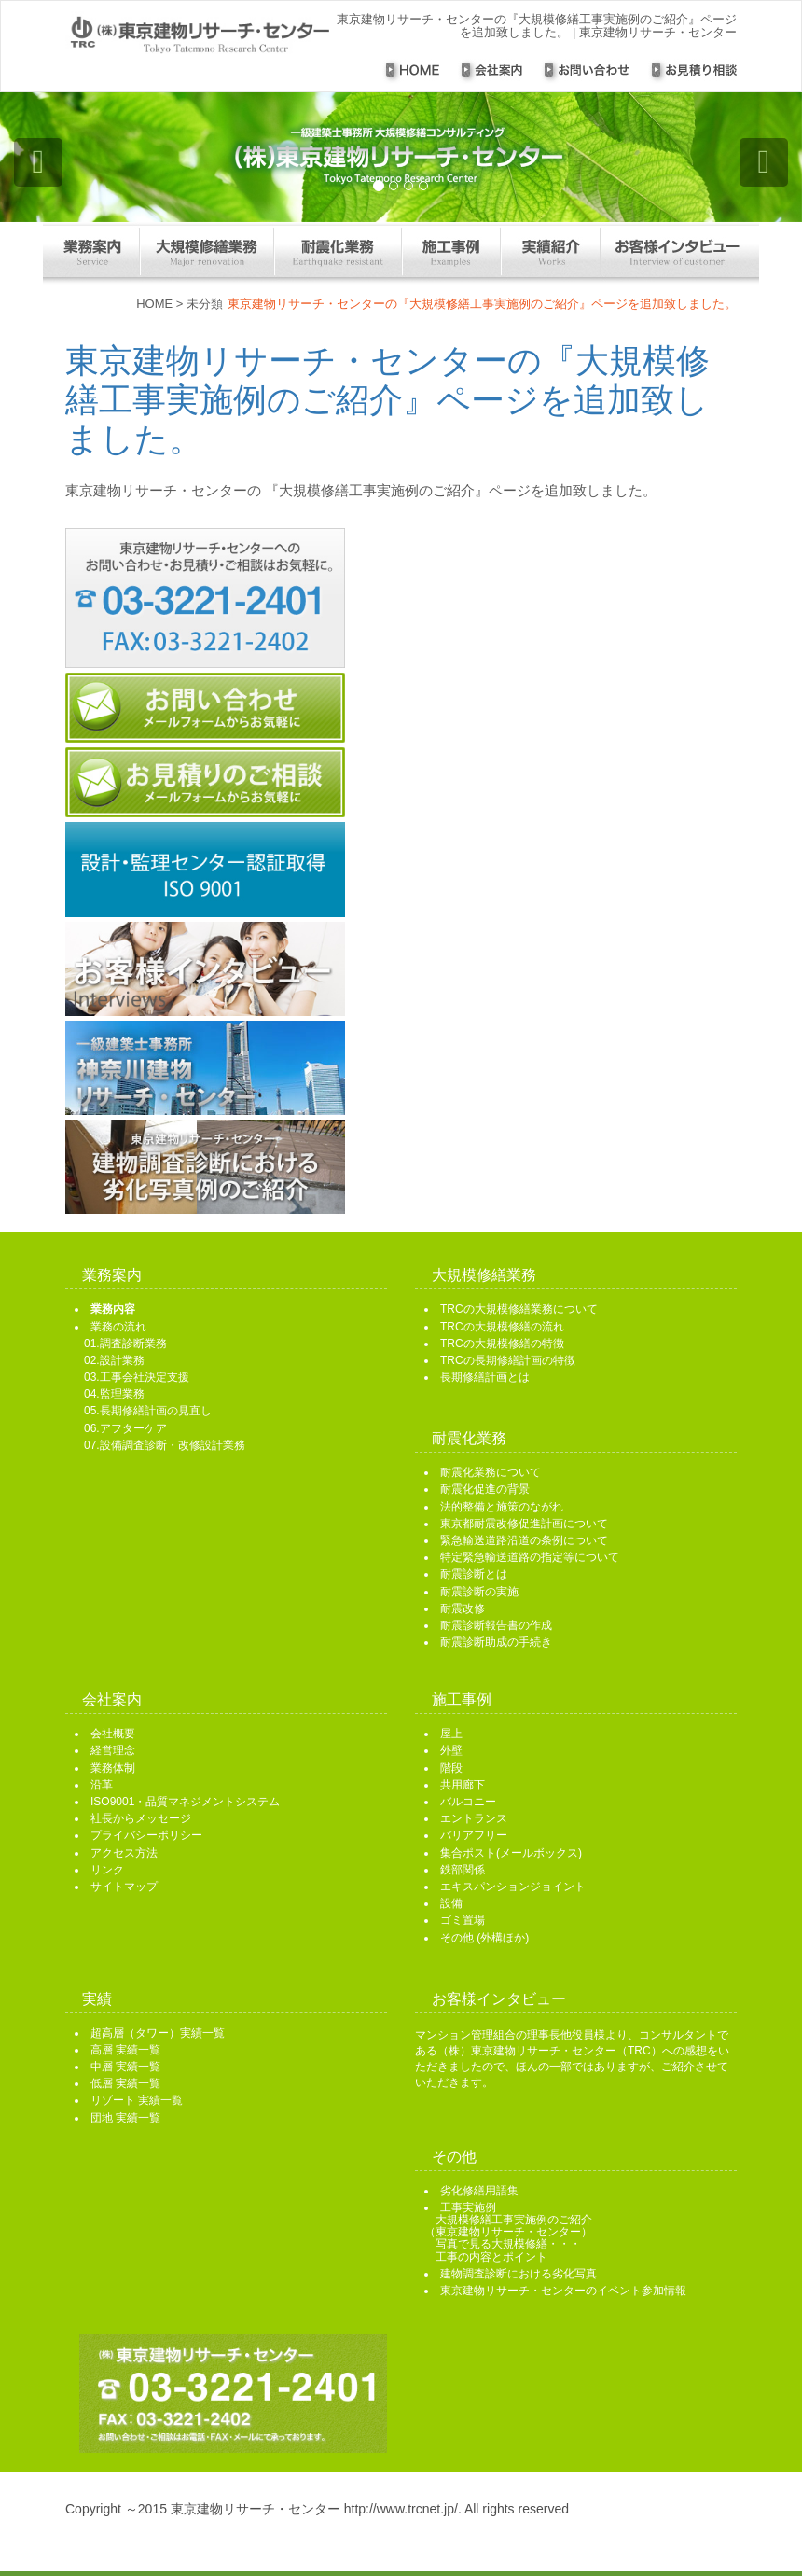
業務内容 (112, 1309)
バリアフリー (473, 1835)
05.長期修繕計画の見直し (148, 1410)
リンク (107, 1869)
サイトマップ (124, 1886)
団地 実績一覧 (125, 2117)
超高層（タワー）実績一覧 (157, 2033)
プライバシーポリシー (146, 1835)
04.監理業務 (114, 1393)
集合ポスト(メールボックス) (511, 1852)
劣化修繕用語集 (479, 2190)
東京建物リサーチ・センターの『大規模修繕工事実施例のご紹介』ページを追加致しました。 (387, 399)
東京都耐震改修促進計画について (524, 1523)
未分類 (205, 304)
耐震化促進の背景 (485, 1489)
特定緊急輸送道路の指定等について (529, 1557)
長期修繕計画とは (485, 1377)
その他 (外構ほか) (484, 1937)
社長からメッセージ (140, 1818)
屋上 (451, 1733)
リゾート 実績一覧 (136, 2100)
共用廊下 (462, 1784)
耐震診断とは (473, 1573)
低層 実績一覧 (125, 2083)
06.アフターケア (125, 1428)
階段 (451, 1768)
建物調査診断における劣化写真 (518, 2273)
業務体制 (112, 1768)
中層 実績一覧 (125, 2066)
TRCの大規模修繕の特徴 (502, 1343)
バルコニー (468, 1801)
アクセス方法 (124, 1852)
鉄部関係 (462, 1869)
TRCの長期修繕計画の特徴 (507, 1360)
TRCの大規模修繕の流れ (502, 1326)
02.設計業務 (114, 1360)
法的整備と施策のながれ (501, 1506)
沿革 (101, 1784)
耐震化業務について (490, 1472)
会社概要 (112, 1733)
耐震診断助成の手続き (496, 1642)
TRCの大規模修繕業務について (519, 1309)
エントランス (473, 1818)
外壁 (451, 1750)
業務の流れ (118, 1326)
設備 (451, 1903)
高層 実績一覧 (125, 2049)
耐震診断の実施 (479, 1591)
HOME (154, 304)
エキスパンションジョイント (513, 1886)
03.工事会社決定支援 (136, 1377)
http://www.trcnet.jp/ (401, 2508)
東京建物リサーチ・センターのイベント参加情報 (563, 2290)
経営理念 (112, 1750)
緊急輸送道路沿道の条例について (524, 1540)
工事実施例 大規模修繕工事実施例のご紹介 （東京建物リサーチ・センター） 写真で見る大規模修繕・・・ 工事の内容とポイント (508, 2232)
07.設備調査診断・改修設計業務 (164, 1445)
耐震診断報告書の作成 (496, 1625)
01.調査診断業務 (125, 1343)
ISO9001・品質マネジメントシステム (185, 1801)
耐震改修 (462, 1608)
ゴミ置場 (462, 1920)
